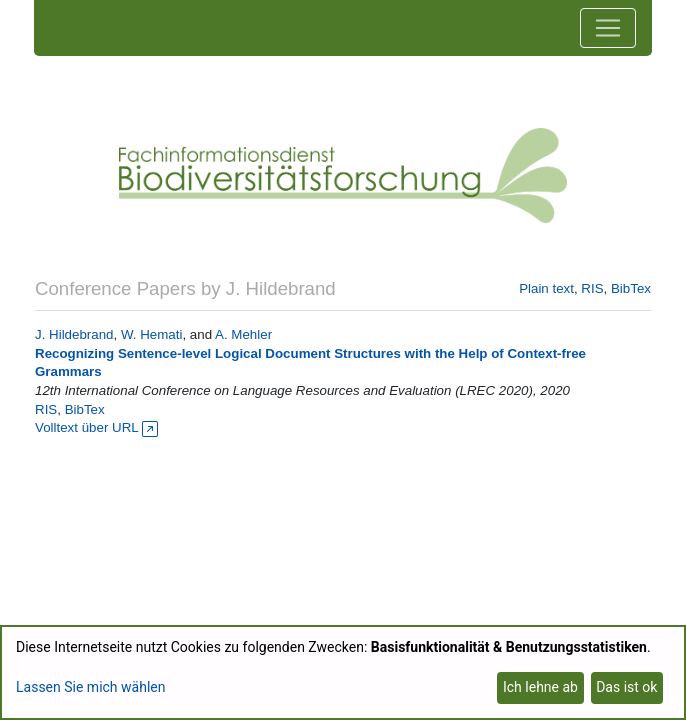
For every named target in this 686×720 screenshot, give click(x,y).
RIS (592, 288)
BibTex (631, 288)
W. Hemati (151, 334)
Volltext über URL (96, 427)
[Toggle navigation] (608, 28)
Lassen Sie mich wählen (90, 687)
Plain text (546, 288)
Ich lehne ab (540, 687)
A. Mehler (243, 334)
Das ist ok (626, 687)
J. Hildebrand (74, 334)
